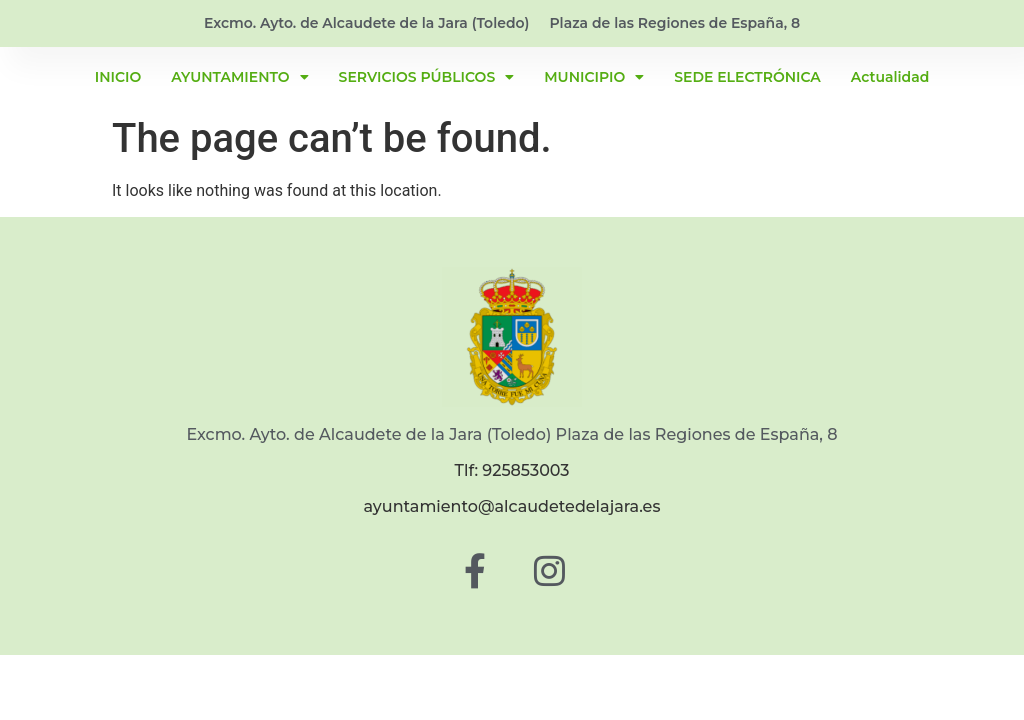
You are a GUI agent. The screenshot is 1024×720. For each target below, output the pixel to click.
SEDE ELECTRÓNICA (747, 77)
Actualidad (890, 77)
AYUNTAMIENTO (239, 77)
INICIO (118, 77)
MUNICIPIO (594, 77)
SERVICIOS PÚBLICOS (427, 77)
